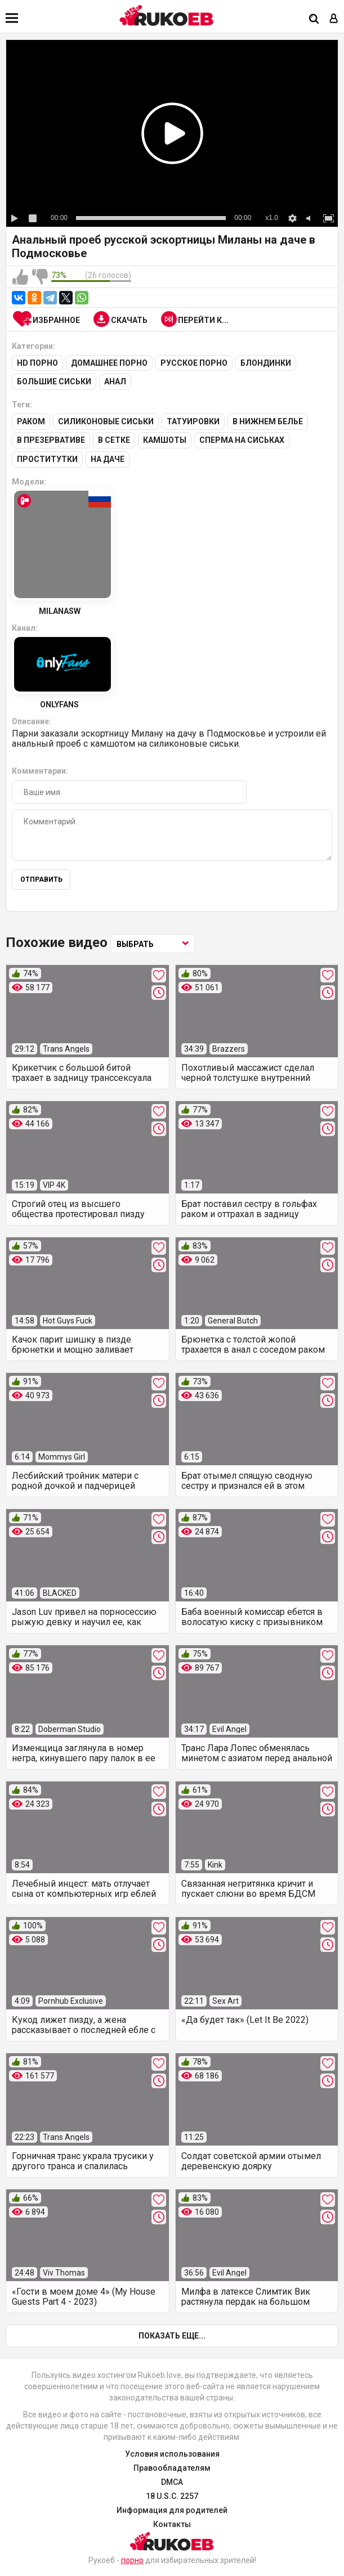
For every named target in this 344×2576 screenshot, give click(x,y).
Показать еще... (172, 2334)
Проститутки (47, 458)
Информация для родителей (172, 2509)
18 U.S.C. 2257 (172, 2494)
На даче (107, 458)
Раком (31, 420)
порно (132, 2559)
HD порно (37, 362)
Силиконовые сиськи (106, 420)
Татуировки (193, 420)
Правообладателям (172, 2466)
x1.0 (271, 218)
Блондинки (265, 362)
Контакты (172, 2523)
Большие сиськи (54, 381)
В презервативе (51, 439)
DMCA (172, 2480)
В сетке (114, 439)
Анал (115, 381)
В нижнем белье (268, 420)
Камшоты (164, 439)
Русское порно (193, 362)
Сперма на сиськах (241, 439)
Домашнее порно (109, 362)
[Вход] (333, 19)
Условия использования (172, 2452)
